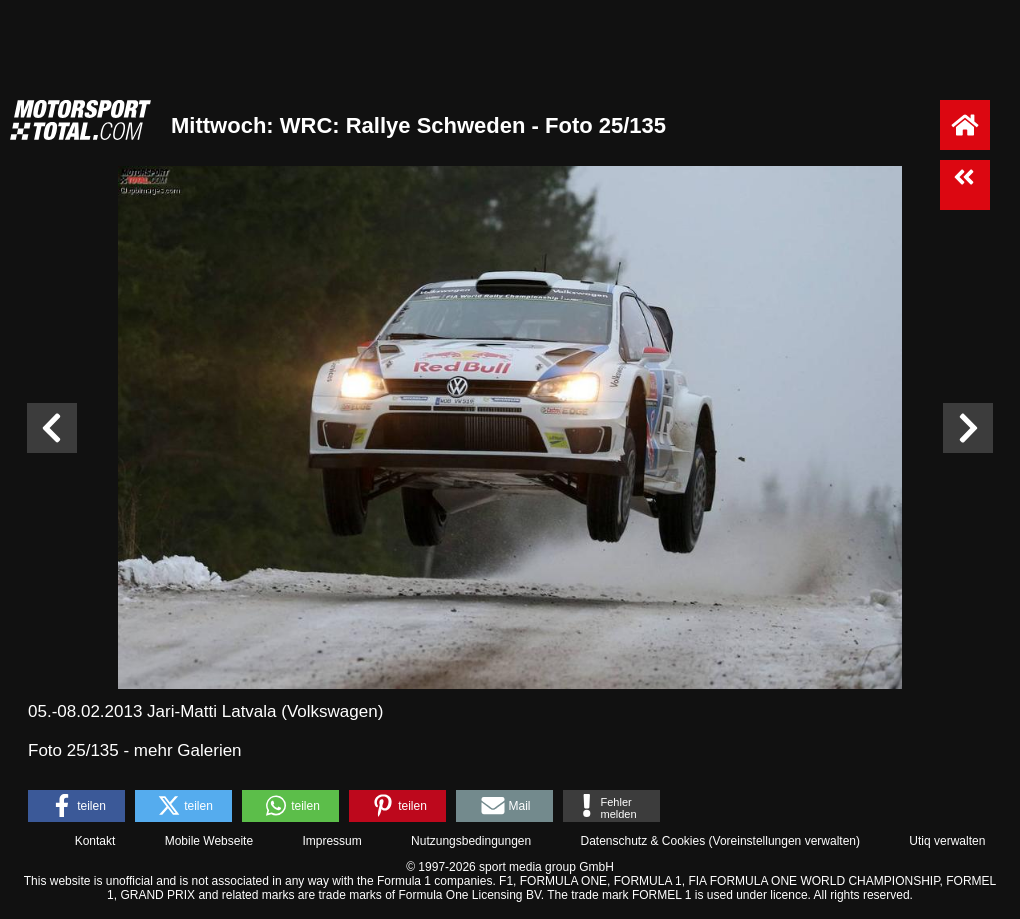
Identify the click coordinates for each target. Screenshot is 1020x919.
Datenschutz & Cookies (642, 841)
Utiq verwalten (947, 841)
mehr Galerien (188, 750)
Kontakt (95, 841)
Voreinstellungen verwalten (784, 841)
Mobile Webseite (209, 841)
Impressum (331, 841)
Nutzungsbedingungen (471, 841)
